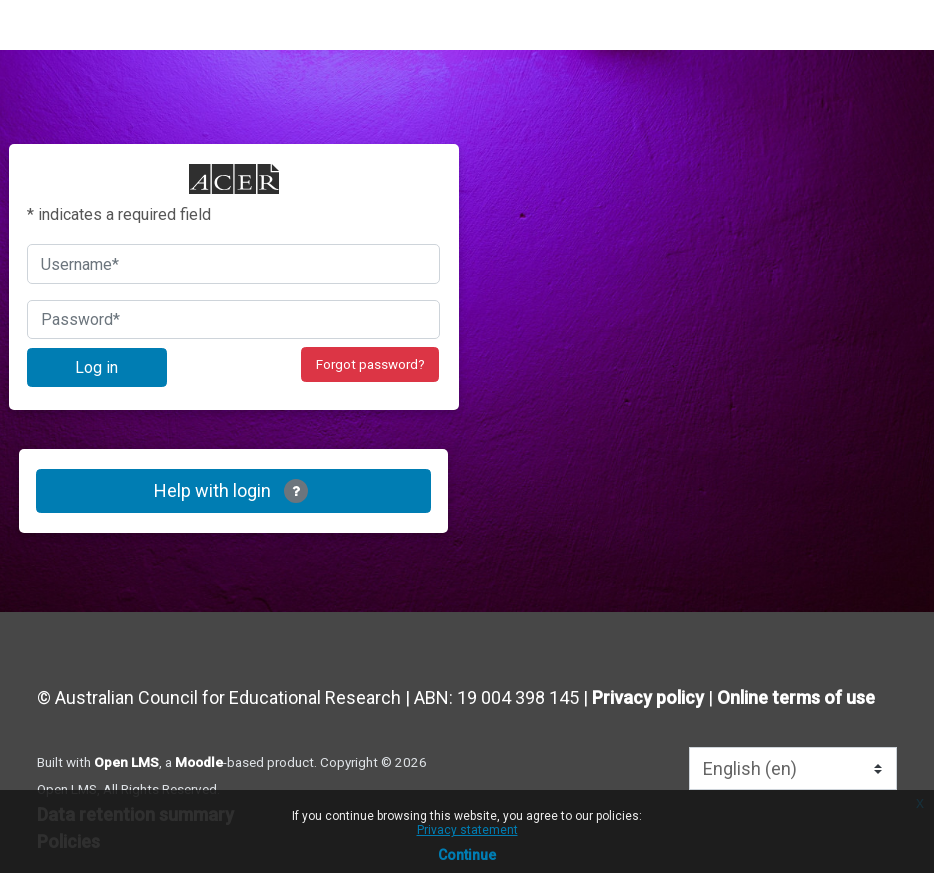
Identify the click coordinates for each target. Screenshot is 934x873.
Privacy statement (467, 830)
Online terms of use (796, 697)
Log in (96, 367)
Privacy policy (648, 697)
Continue (467, 855)
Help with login (231, 491)
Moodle (199, 762)
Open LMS (126, 762)
